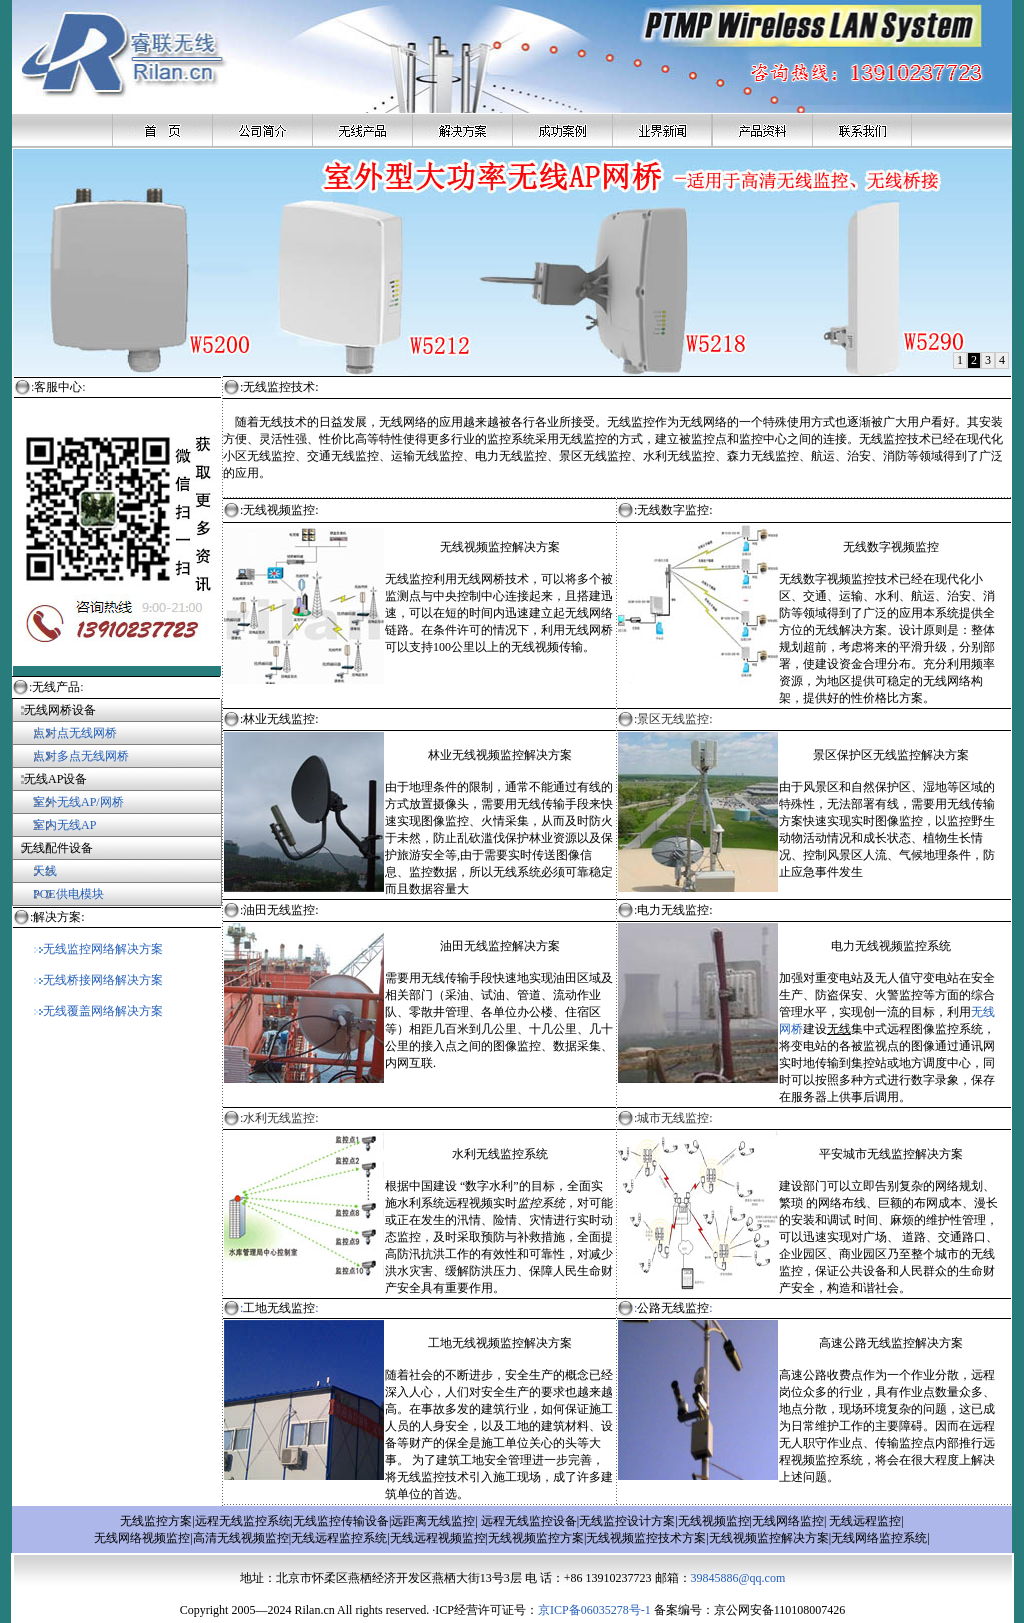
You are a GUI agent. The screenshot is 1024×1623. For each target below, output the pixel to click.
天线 (45, 871)
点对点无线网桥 (64, 733)
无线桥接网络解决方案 (98, 980)
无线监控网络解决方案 (98, 949)
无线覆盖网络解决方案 (98, 1011)
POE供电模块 (68, 894)
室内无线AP (54, 825)
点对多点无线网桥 (81, 756)
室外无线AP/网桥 (68, 802)
